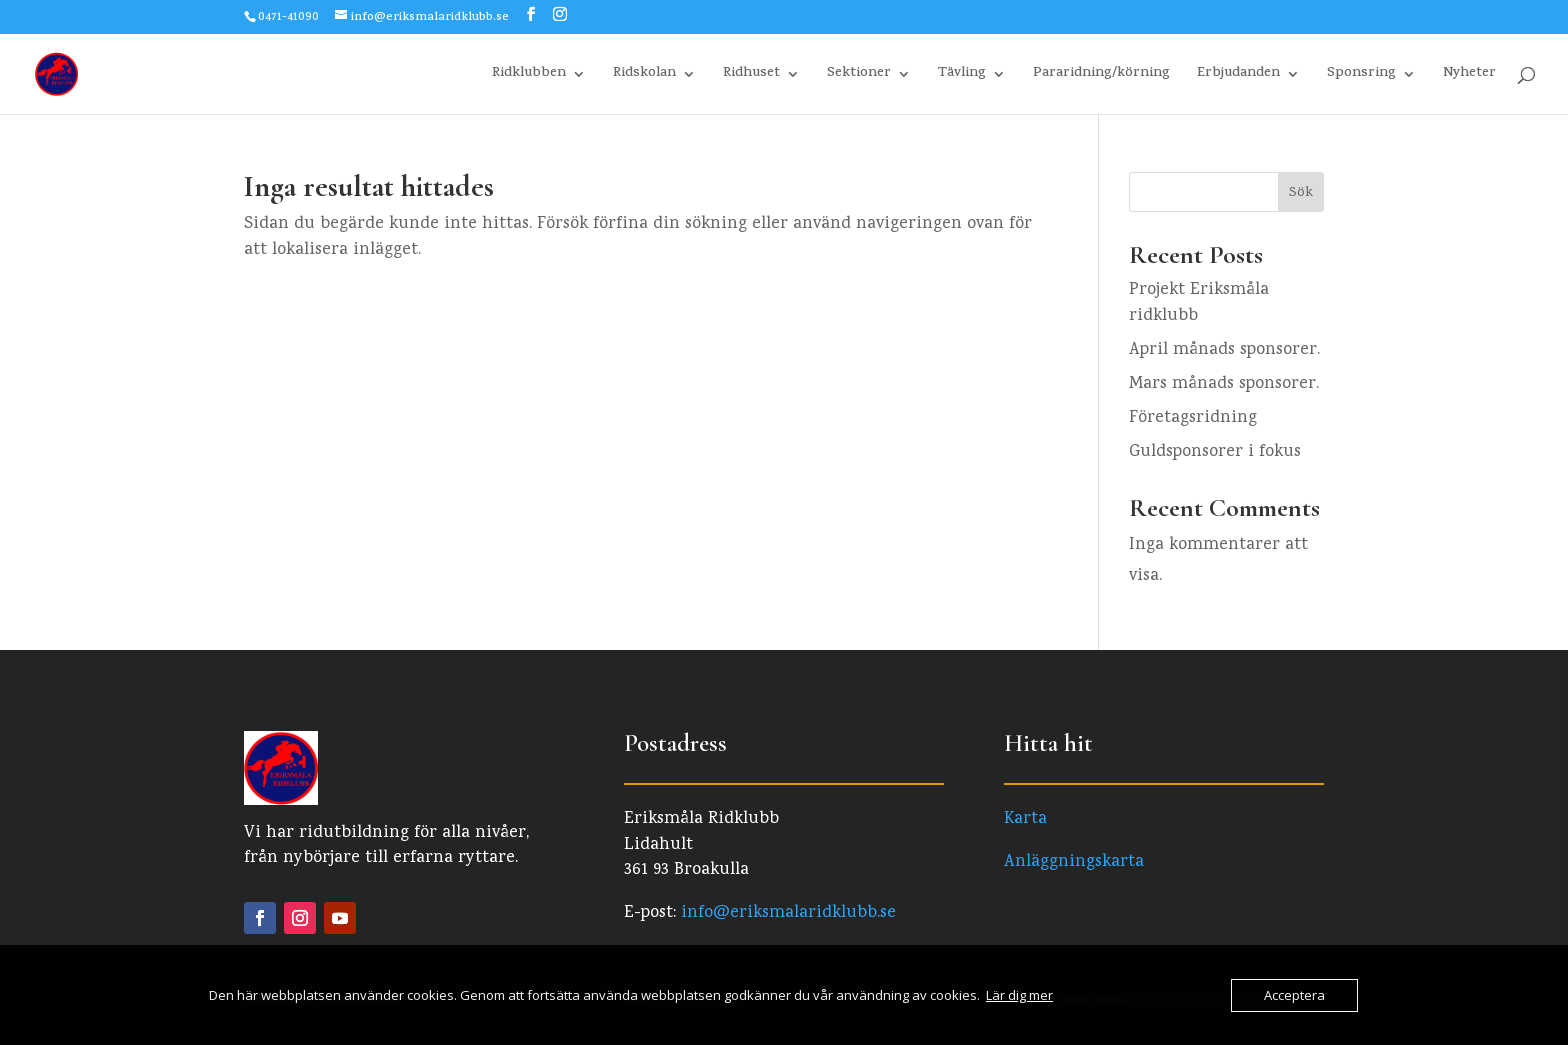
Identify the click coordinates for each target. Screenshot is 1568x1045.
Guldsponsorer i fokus (1215, 452)
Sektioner (859, 75)
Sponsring (1361, 75)
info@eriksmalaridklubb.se (788, 913)
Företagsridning (1193, 418)
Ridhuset (751, 75)
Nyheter (1469, 75)
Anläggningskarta (1074, 862)
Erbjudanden (1238, 75)
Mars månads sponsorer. (1224, 384)
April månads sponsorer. (1224, 350)
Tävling (962, 75)
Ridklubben (529, 75)
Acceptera (1294, 995)
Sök (1301, 193)
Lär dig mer (1019, 995)
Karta (1025, 819)
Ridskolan (644, 75)
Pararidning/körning (1101, 75)
